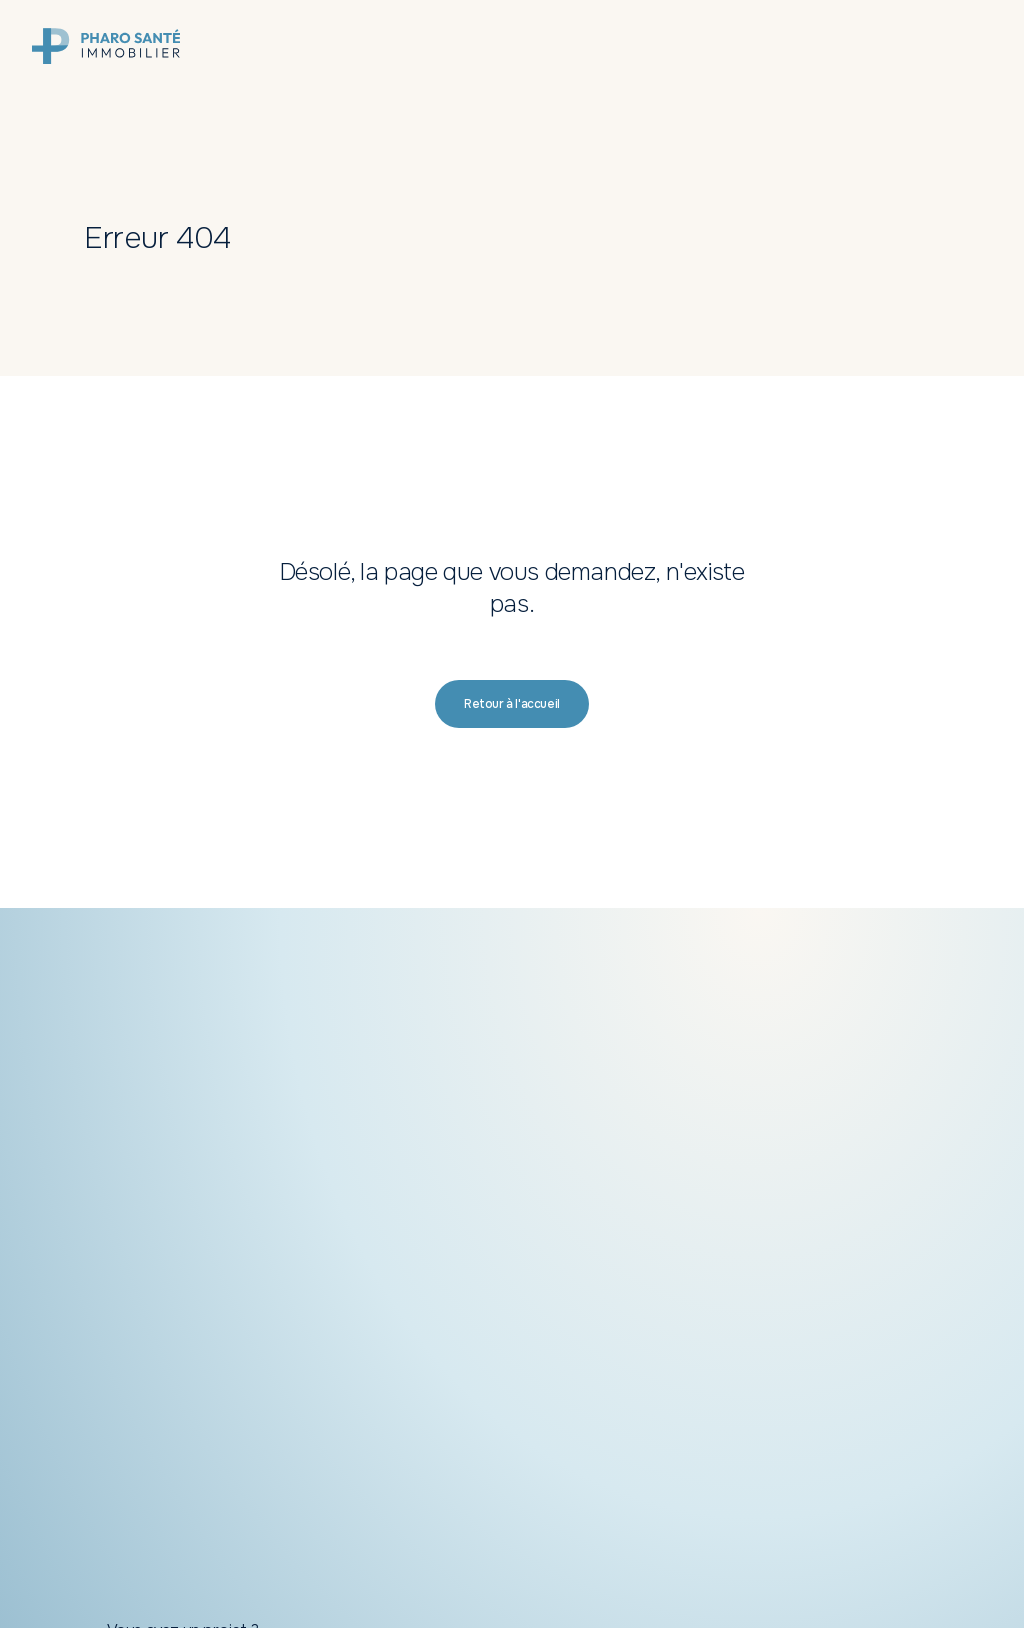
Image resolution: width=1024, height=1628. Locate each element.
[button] (512, 704)
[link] (106, 46)
